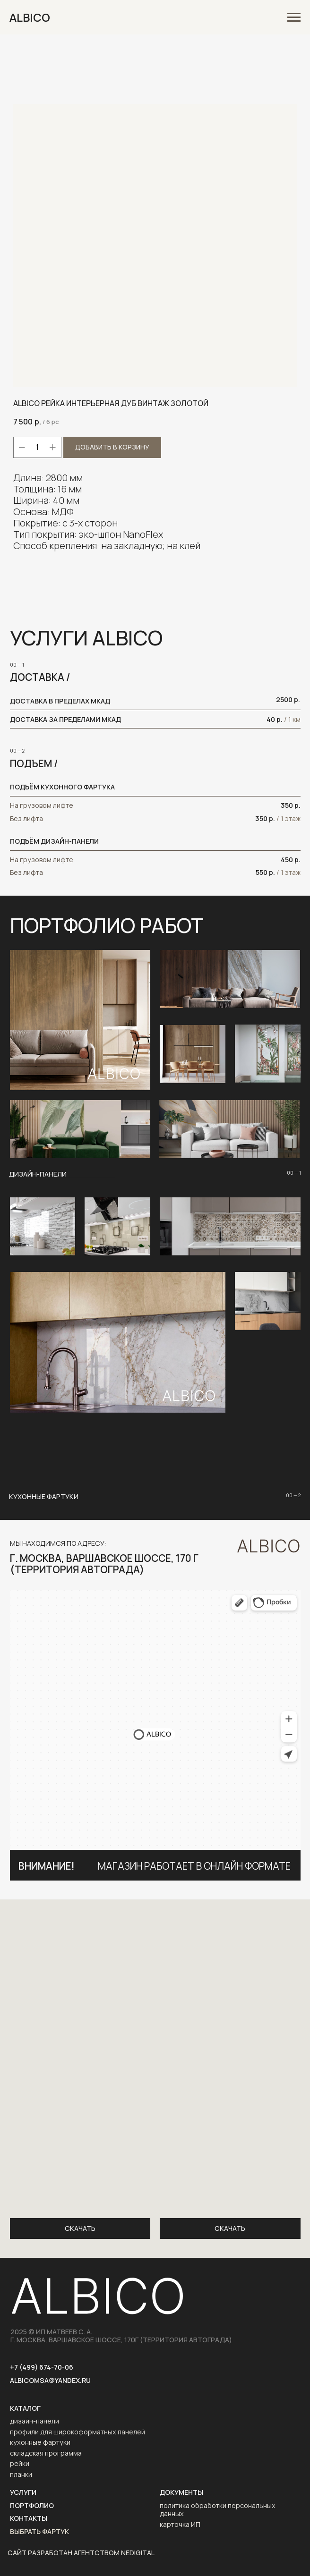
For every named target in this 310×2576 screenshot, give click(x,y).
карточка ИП (180, 2523)
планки (21, 2474)
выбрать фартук (39, 2531)
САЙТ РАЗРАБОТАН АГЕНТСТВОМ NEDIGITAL (81, 2552)
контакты (28, 2518)
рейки (19, 2463)
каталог (25, 2407)
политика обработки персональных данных (218, 2508)
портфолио (32, 2504)
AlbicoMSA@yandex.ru (50, 2380)
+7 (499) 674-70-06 (41, 2367)
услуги (23, 2492)
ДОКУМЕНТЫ (181, 2492)
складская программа (46, 2453)
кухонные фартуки (40, 2442)
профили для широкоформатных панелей (77, 2431)
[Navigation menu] (294, 17)
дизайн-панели (34, 2420)
